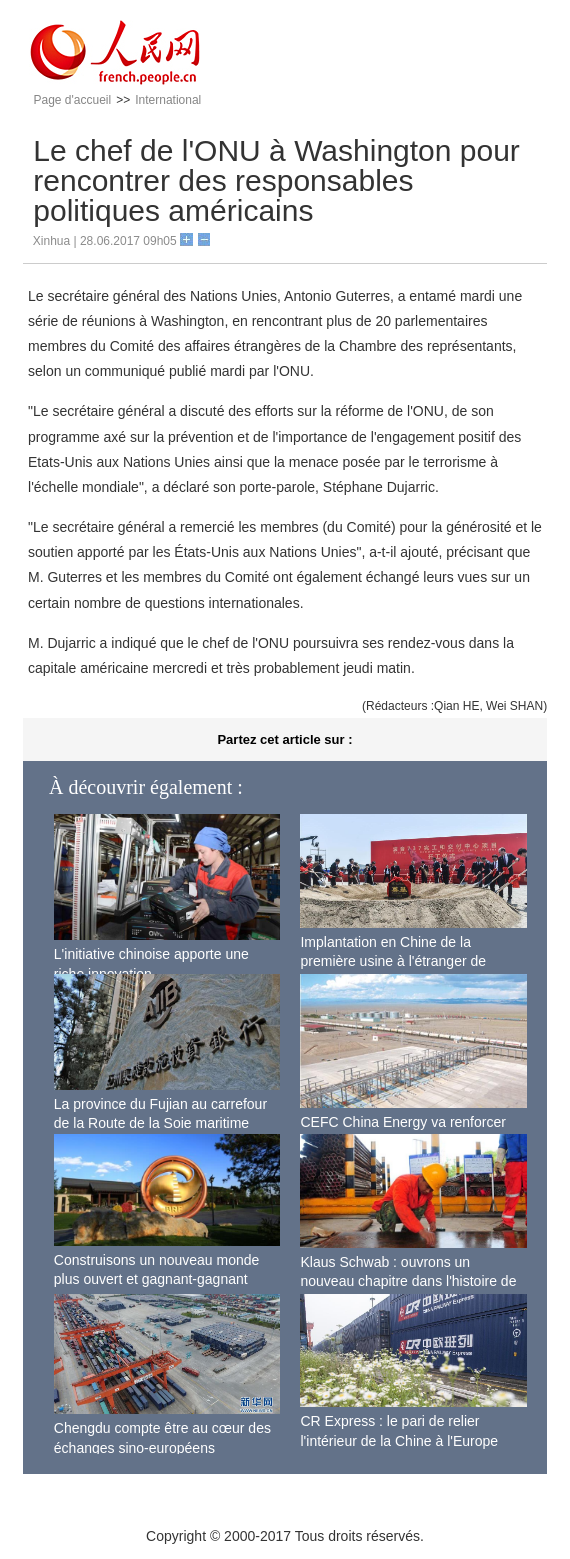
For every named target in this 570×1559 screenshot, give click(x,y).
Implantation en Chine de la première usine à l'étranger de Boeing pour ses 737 (393, 961)
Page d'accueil (73, 100)
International (168, 100)
